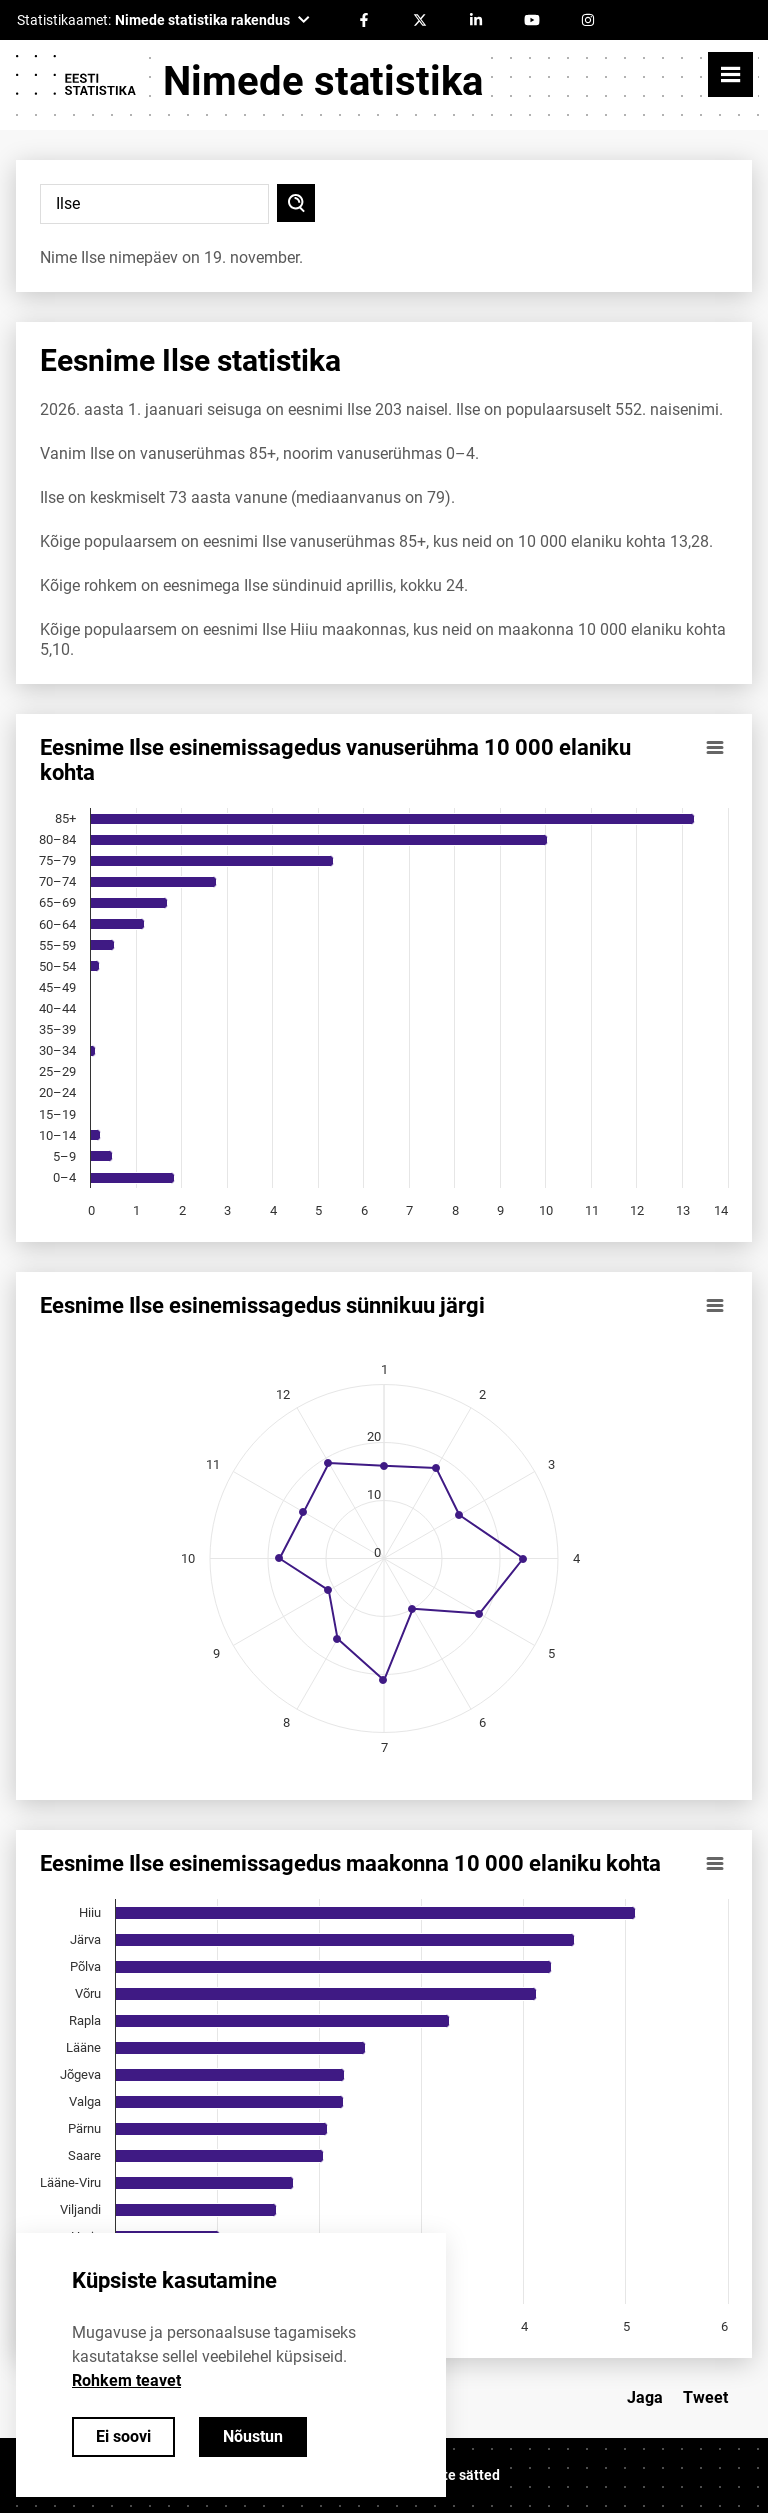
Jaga (645, 2397)
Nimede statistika (323, 81)
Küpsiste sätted (450, 2475)
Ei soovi (123, 2436)
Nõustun (253, 2436)
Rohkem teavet (126, 2380)
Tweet (705, 2397)
